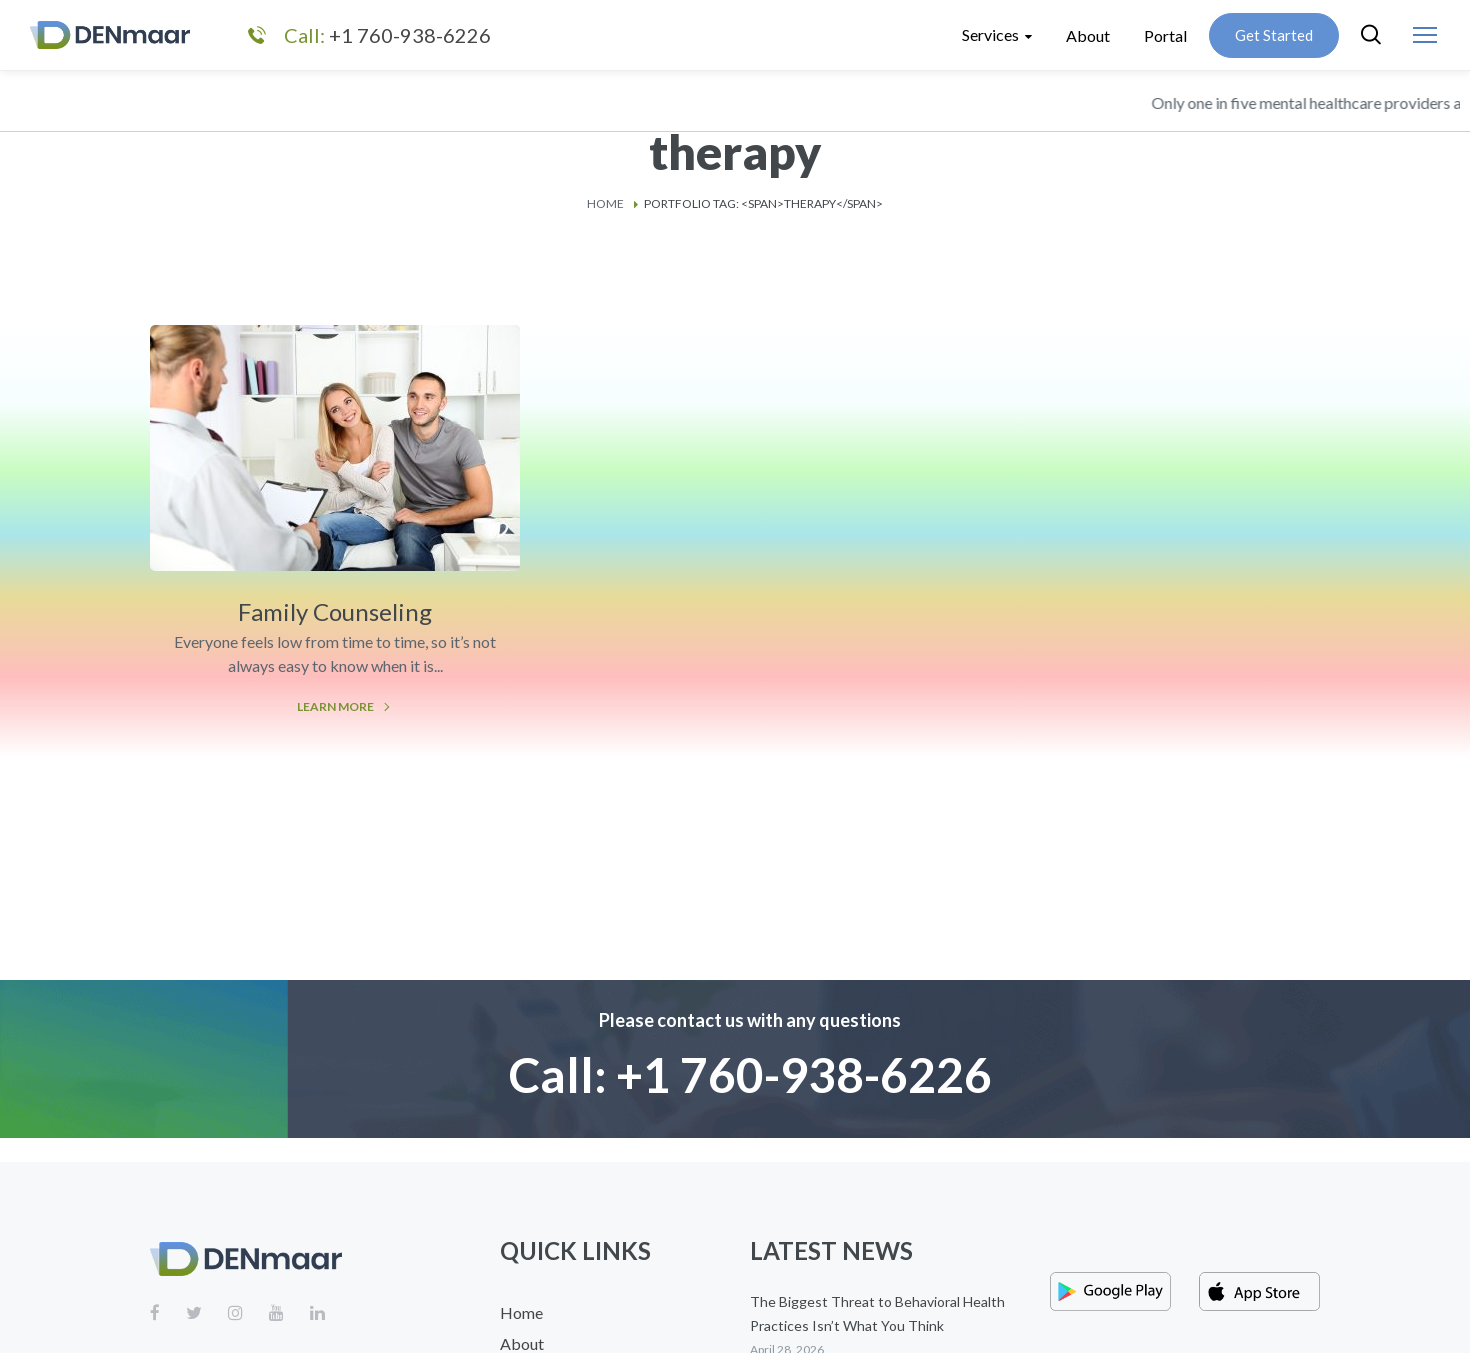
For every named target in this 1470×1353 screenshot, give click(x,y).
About (522, 1343)
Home (605, 203)
